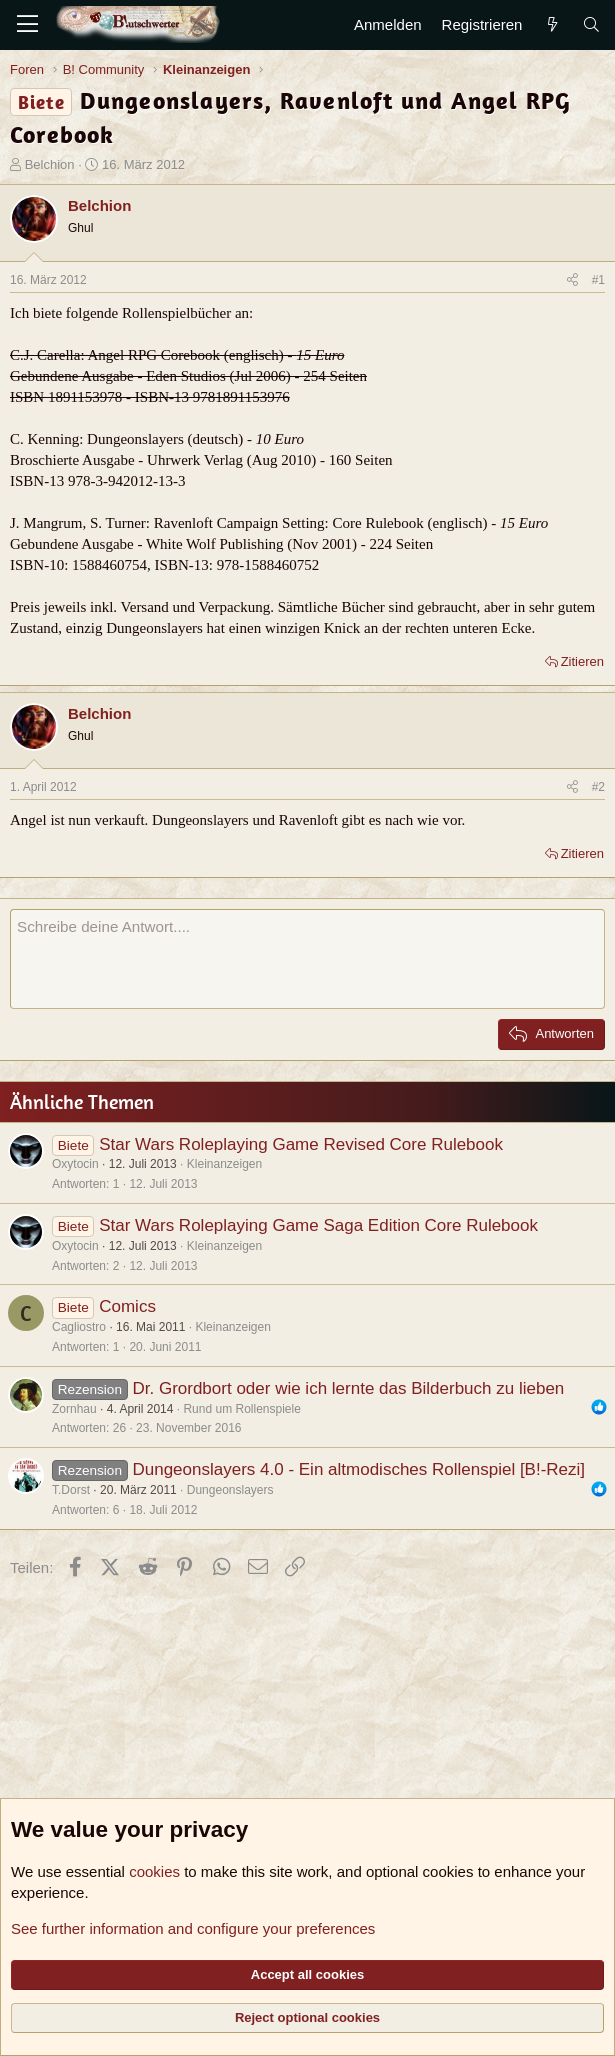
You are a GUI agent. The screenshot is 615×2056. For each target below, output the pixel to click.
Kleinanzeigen (224, 1164)
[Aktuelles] (551, 24)
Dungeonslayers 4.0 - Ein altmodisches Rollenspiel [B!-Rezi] (358, 1469)
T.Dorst (71, 1490)
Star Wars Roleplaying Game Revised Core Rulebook (301, 1144)
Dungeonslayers (230, 1490)
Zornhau (74, 1409)
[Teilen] (572, 280)
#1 (598, 280)
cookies (154, 1871)
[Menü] (27, 25)
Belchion (50, 164)
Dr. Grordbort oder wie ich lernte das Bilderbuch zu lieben (348, 1388)
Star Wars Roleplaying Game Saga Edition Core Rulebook (318, 1225)
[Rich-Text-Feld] (307, 959)
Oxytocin (75, 1164)
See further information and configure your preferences (193, 1928)
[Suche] (591, 24)
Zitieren (582, 661)
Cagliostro (79, 1327)
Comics (127, 1306)
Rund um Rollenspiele (241, 1409)
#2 (598, 787)
